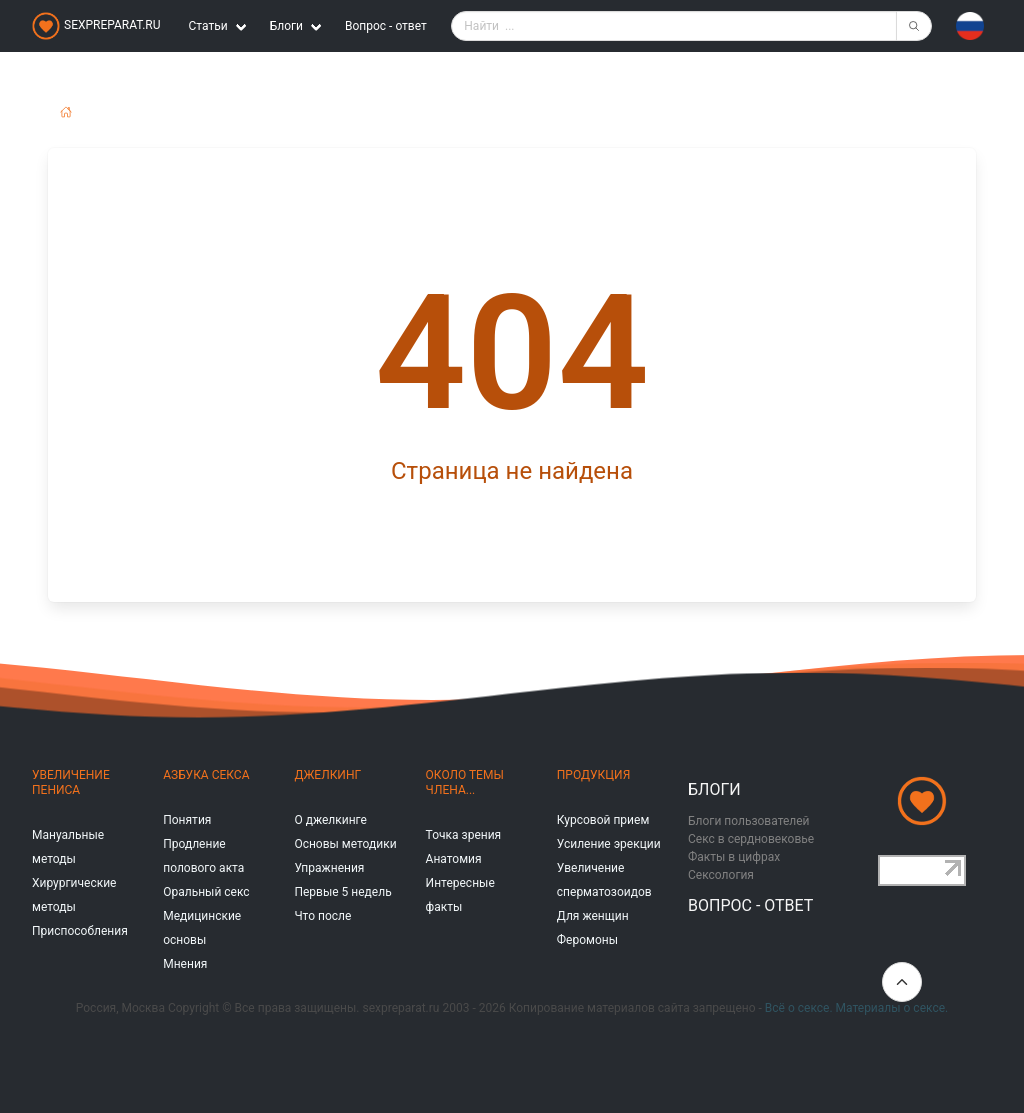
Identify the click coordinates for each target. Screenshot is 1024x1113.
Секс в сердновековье (751, 839)
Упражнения (329, 868)
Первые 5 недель (342, 892)
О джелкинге (330, 820)
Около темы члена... (465, 782)
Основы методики (345, 844)
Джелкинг (327, 775)
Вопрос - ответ (386, 26)
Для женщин (593, 916)
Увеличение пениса (71, 782)
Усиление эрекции (609, 844)
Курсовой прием (603, 820)
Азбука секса (206, 775)
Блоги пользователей (749, 821)
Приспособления (80, 931)
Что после (322, 916)
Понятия (187, 820)
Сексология (721, 875)
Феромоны (587, 940)
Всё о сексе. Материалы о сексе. (856, 1008)
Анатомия (454, 859)
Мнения (185, 964)
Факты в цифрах (734, 857)
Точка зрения (464, 835)
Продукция (593, 775)
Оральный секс (206, 892)
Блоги (714, 789)
